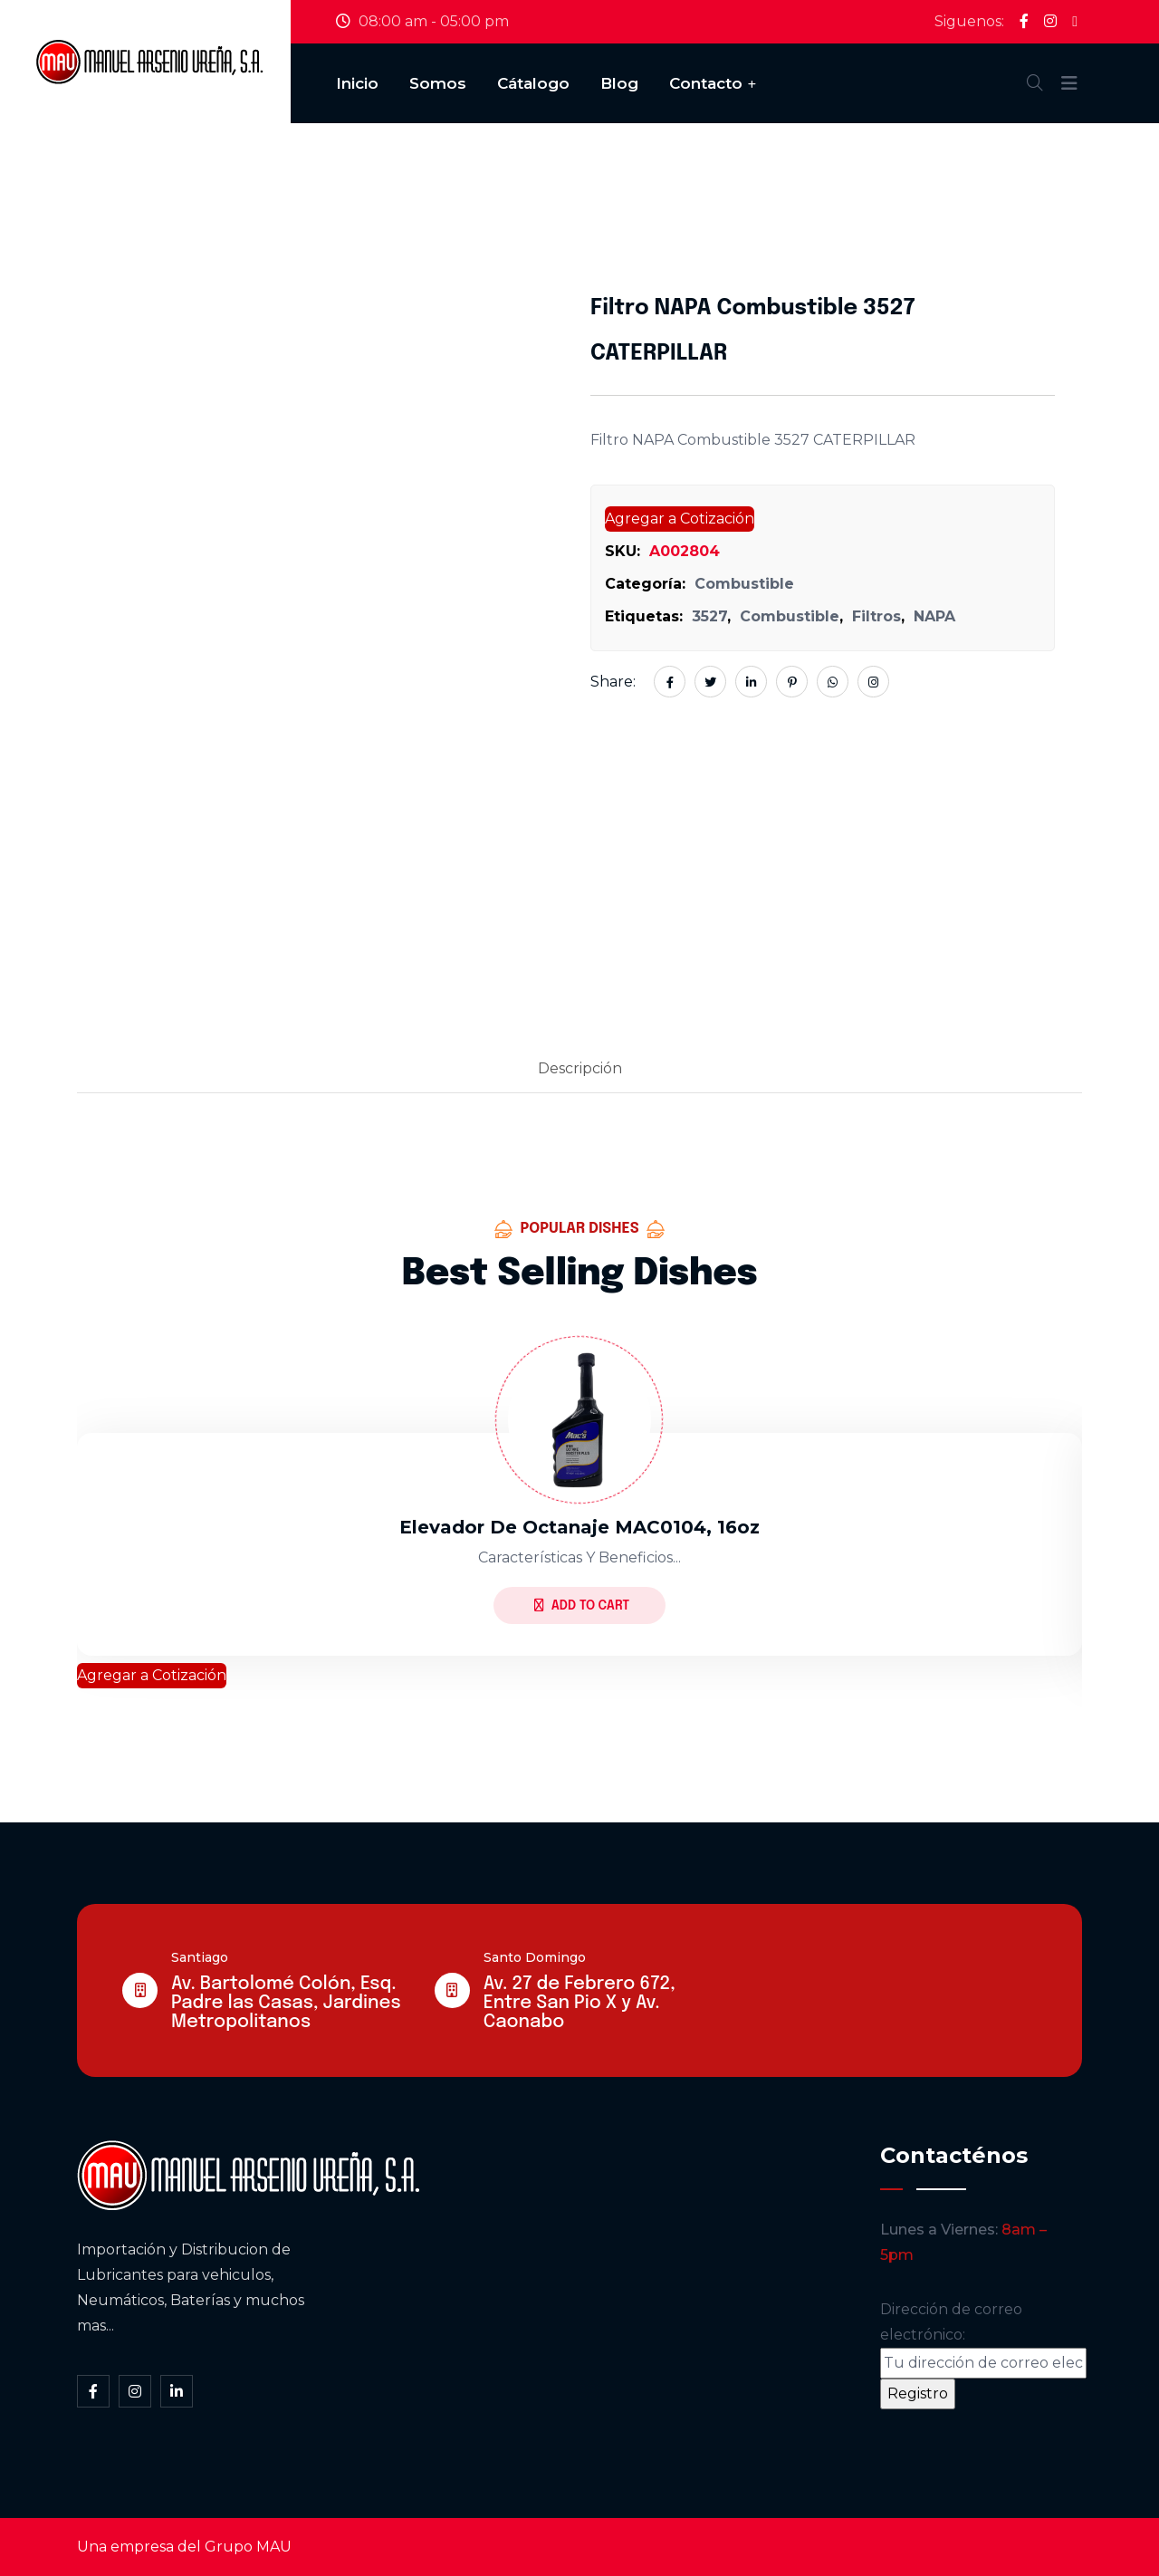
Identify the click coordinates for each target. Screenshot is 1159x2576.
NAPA (934, 616)
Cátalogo (533, 83)
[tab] (580, 1069)
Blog (619, 83)
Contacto (705, 83)
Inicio (357, 83)
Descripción (580, 1068)
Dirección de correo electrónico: (983, 2340)
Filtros (876, 616)
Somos (437, 83)
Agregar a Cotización (679, 518)
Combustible (744, 583)
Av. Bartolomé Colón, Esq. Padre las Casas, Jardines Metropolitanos (286, 2003)
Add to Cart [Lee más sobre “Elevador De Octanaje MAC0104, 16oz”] (581, 1605)
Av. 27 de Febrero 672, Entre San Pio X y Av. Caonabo (579, 2003)
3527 (709, 616)
